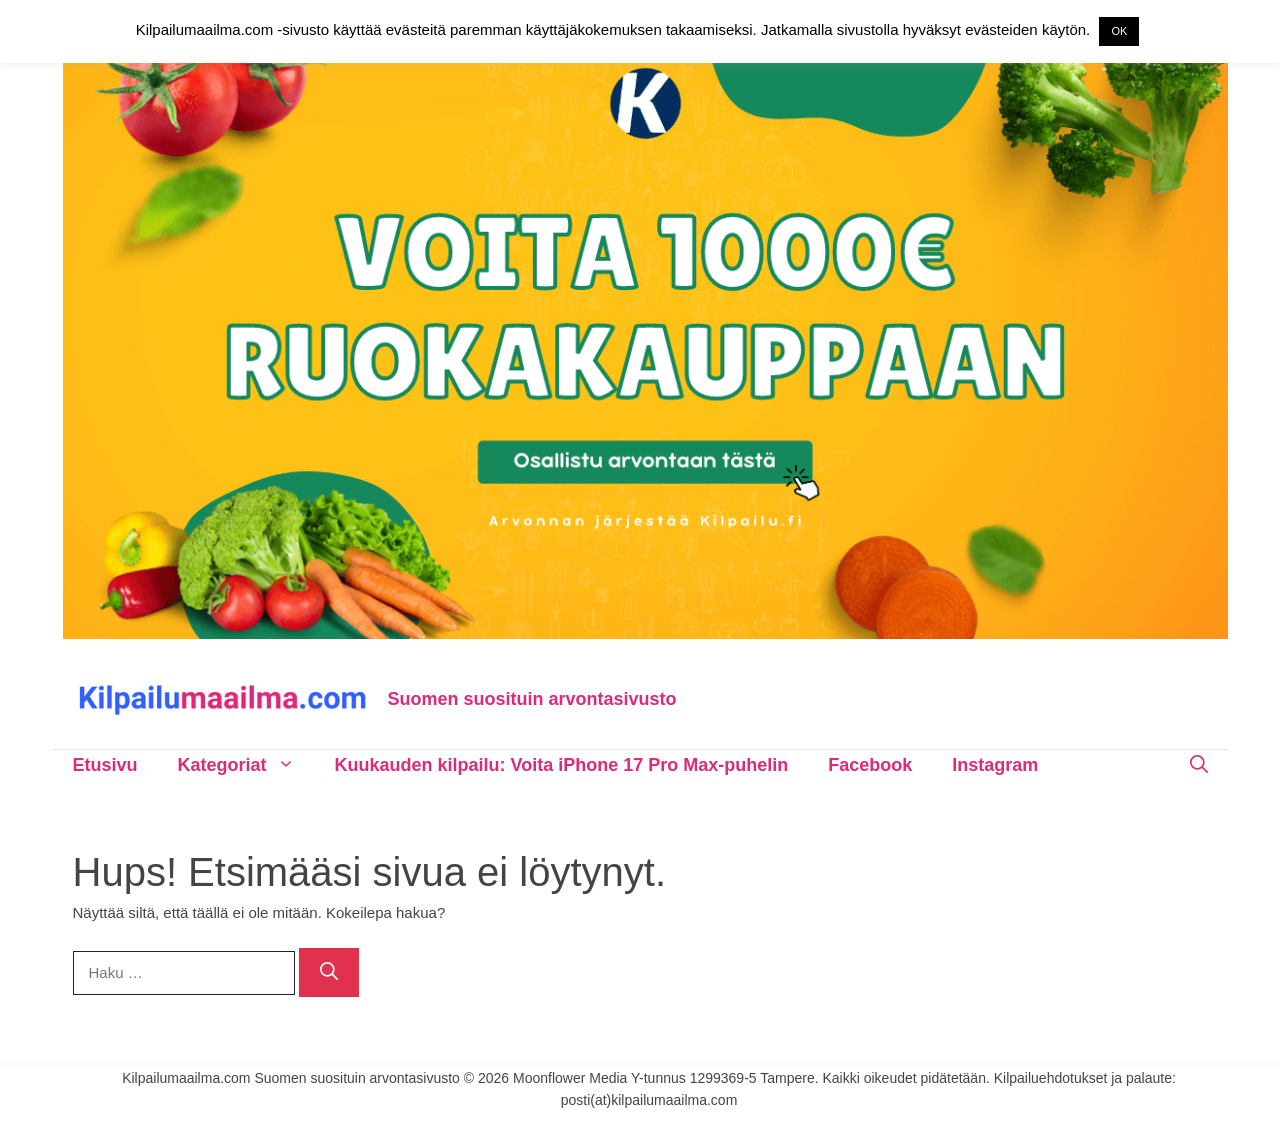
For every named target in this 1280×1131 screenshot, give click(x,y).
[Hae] (329, 972)
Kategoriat (246, 765)
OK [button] (1119, 31)
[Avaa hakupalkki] (1199, 765)
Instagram (995, 765)
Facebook (870, 765)
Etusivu (105, 765)
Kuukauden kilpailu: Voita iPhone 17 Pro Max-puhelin (562, 765)
